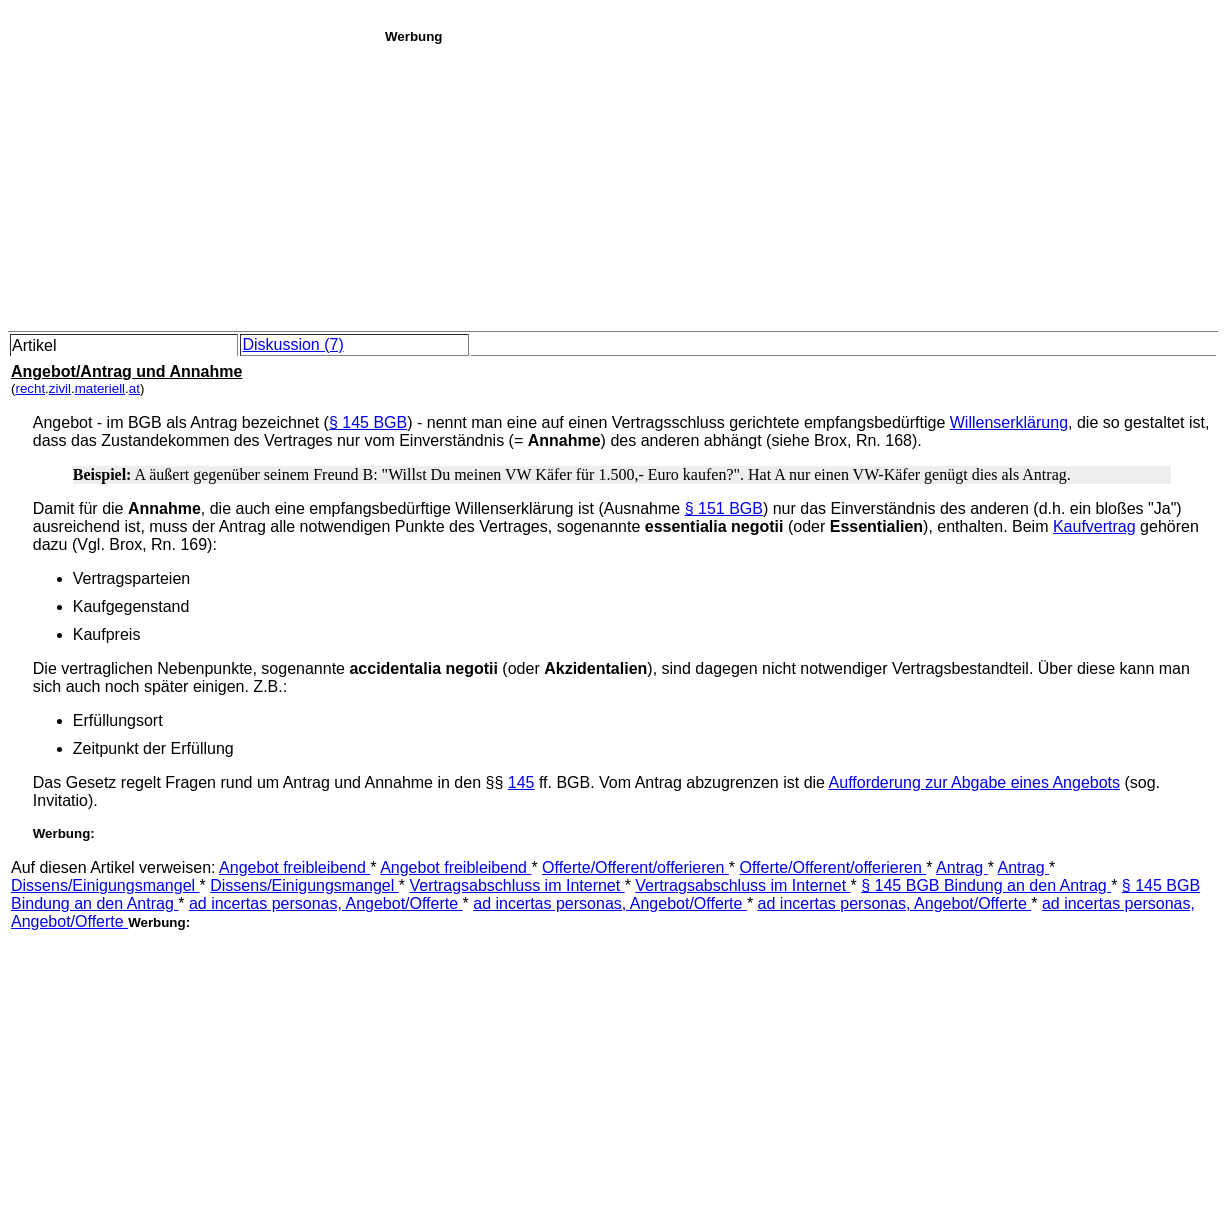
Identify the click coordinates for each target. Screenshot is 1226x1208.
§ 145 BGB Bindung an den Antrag (986, 885)
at (134, 388)
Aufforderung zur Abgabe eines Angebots (974, 782)
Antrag (962, 867)
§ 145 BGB (368, 422)
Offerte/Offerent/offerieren (635, 867)
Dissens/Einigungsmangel (105, 885)
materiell (100, 388)
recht (30, 388)
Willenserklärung (1009, 422)
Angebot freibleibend (294, 867)
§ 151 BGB (724, 508)
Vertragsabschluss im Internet (516, 885)
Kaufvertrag (1094, 526)
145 (521, 782)
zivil (60, 388)
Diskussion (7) (292, 344)
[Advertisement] (800, 184)
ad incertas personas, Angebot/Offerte (326, 903)
